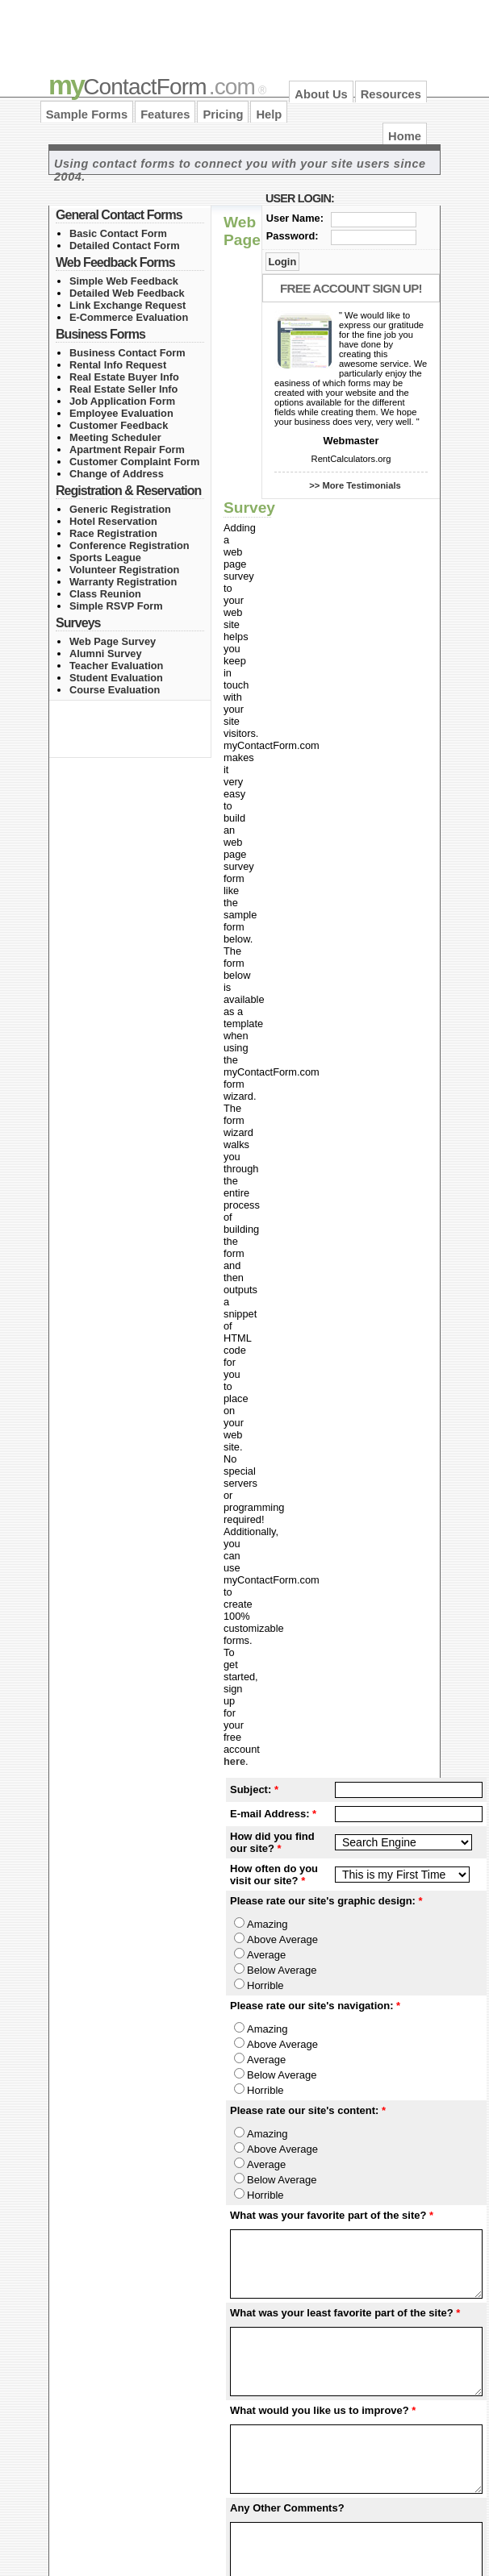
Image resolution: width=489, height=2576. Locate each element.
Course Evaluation (114, 690)
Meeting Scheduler (115, 437)
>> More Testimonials (355, 485)
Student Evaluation (116, 678)
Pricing (223, 114)
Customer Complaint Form (134, 462)
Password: (292, 236)
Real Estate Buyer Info (124, 377)
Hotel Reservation (113, 521)
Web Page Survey (112, 641)
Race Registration (113, 533)
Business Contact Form (127, 353)
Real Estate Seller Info (123, 389)
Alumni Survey (105, 653)
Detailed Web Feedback (127, 293)
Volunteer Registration (124, 570)
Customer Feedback (118, 425)
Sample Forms (86, 114)
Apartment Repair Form (127, 449)
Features (165, 114)
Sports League (105, 557)
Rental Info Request (117, 365)
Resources (391, 94)
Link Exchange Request (127, 305)
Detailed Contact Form (124, 245)
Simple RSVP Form (116, 606)
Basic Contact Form (118, 233)
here (234, 1761)
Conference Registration (129, 545)
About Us (321, 94)
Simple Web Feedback (123, 281)
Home (404, 136)
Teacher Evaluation (116, 666)
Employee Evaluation (121, 413)
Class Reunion (105, 594)
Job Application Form (122, 401)
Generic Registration (120, 509)
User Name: (295, 218)
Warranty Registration (123, 582)
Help (269, 114)
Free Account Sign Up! (351, 288)
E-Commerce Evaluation (128, 317)
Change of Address (116, 474)
